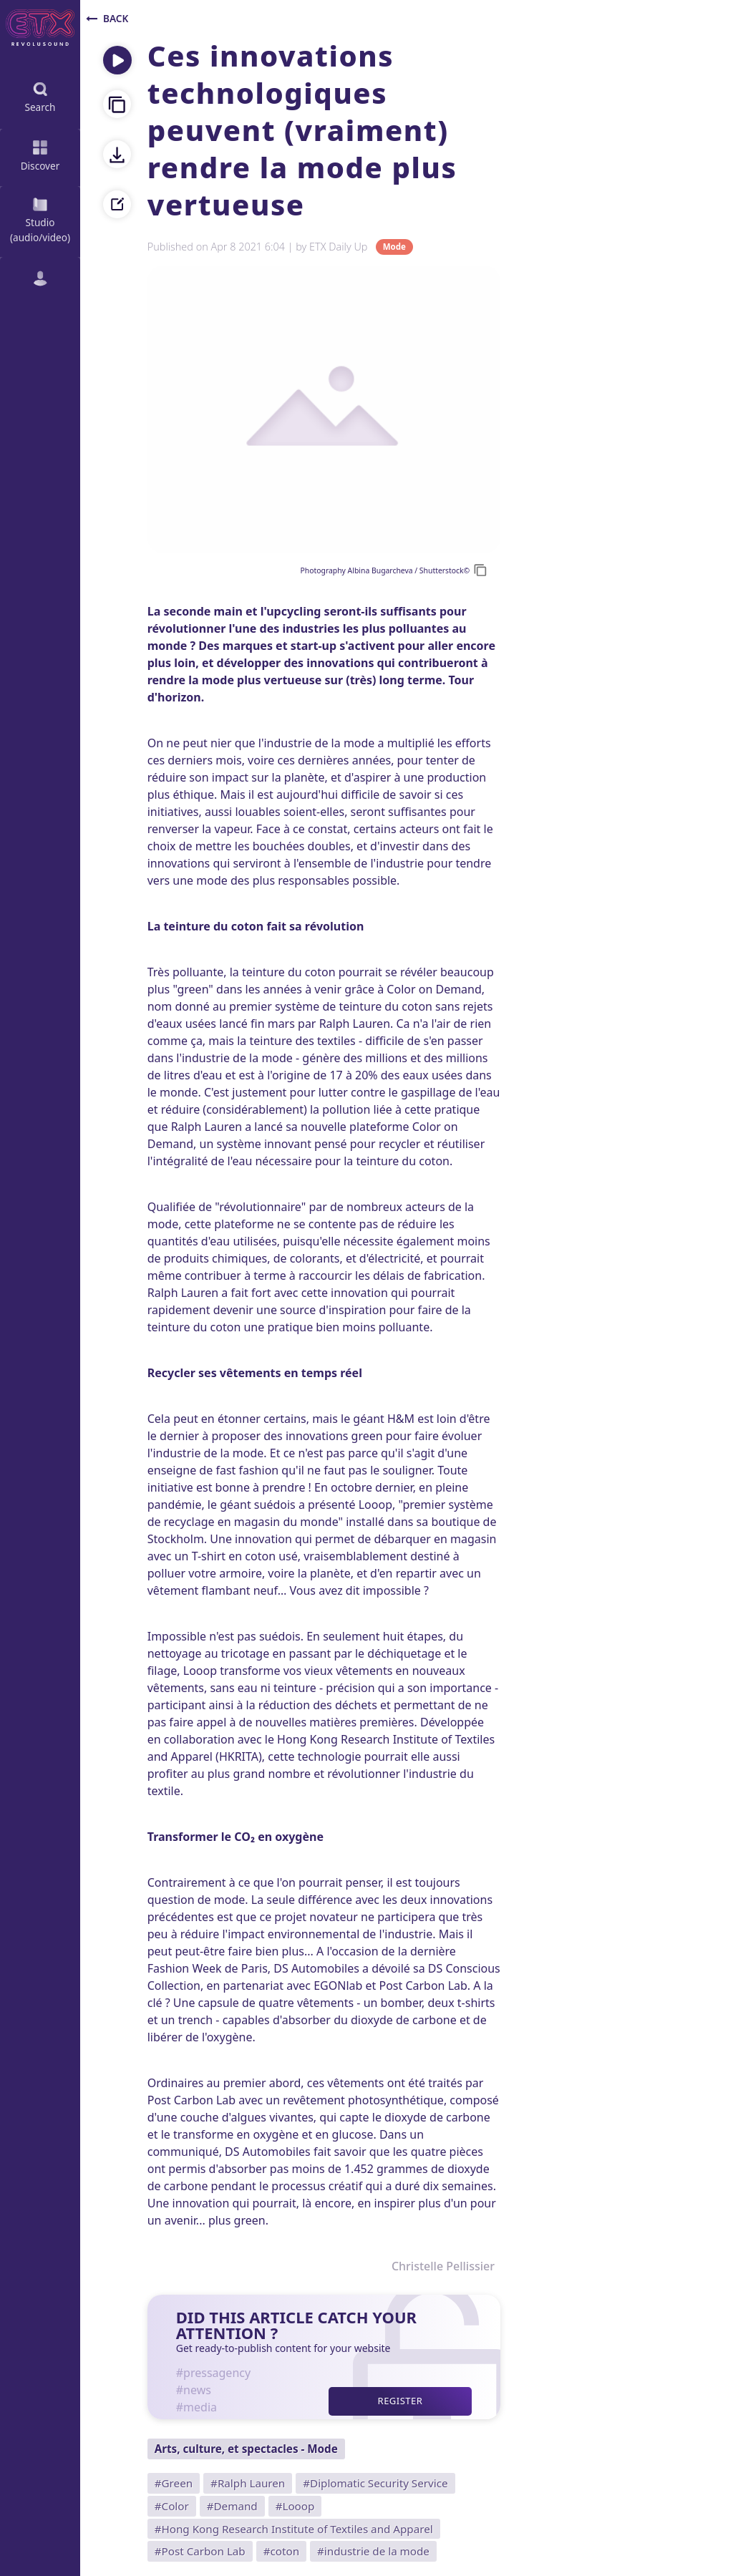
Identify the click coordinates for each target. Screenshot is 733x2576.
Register (400, 2400)
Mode (394, 247)
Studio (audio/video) (40, 218)
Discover (40, 154)
